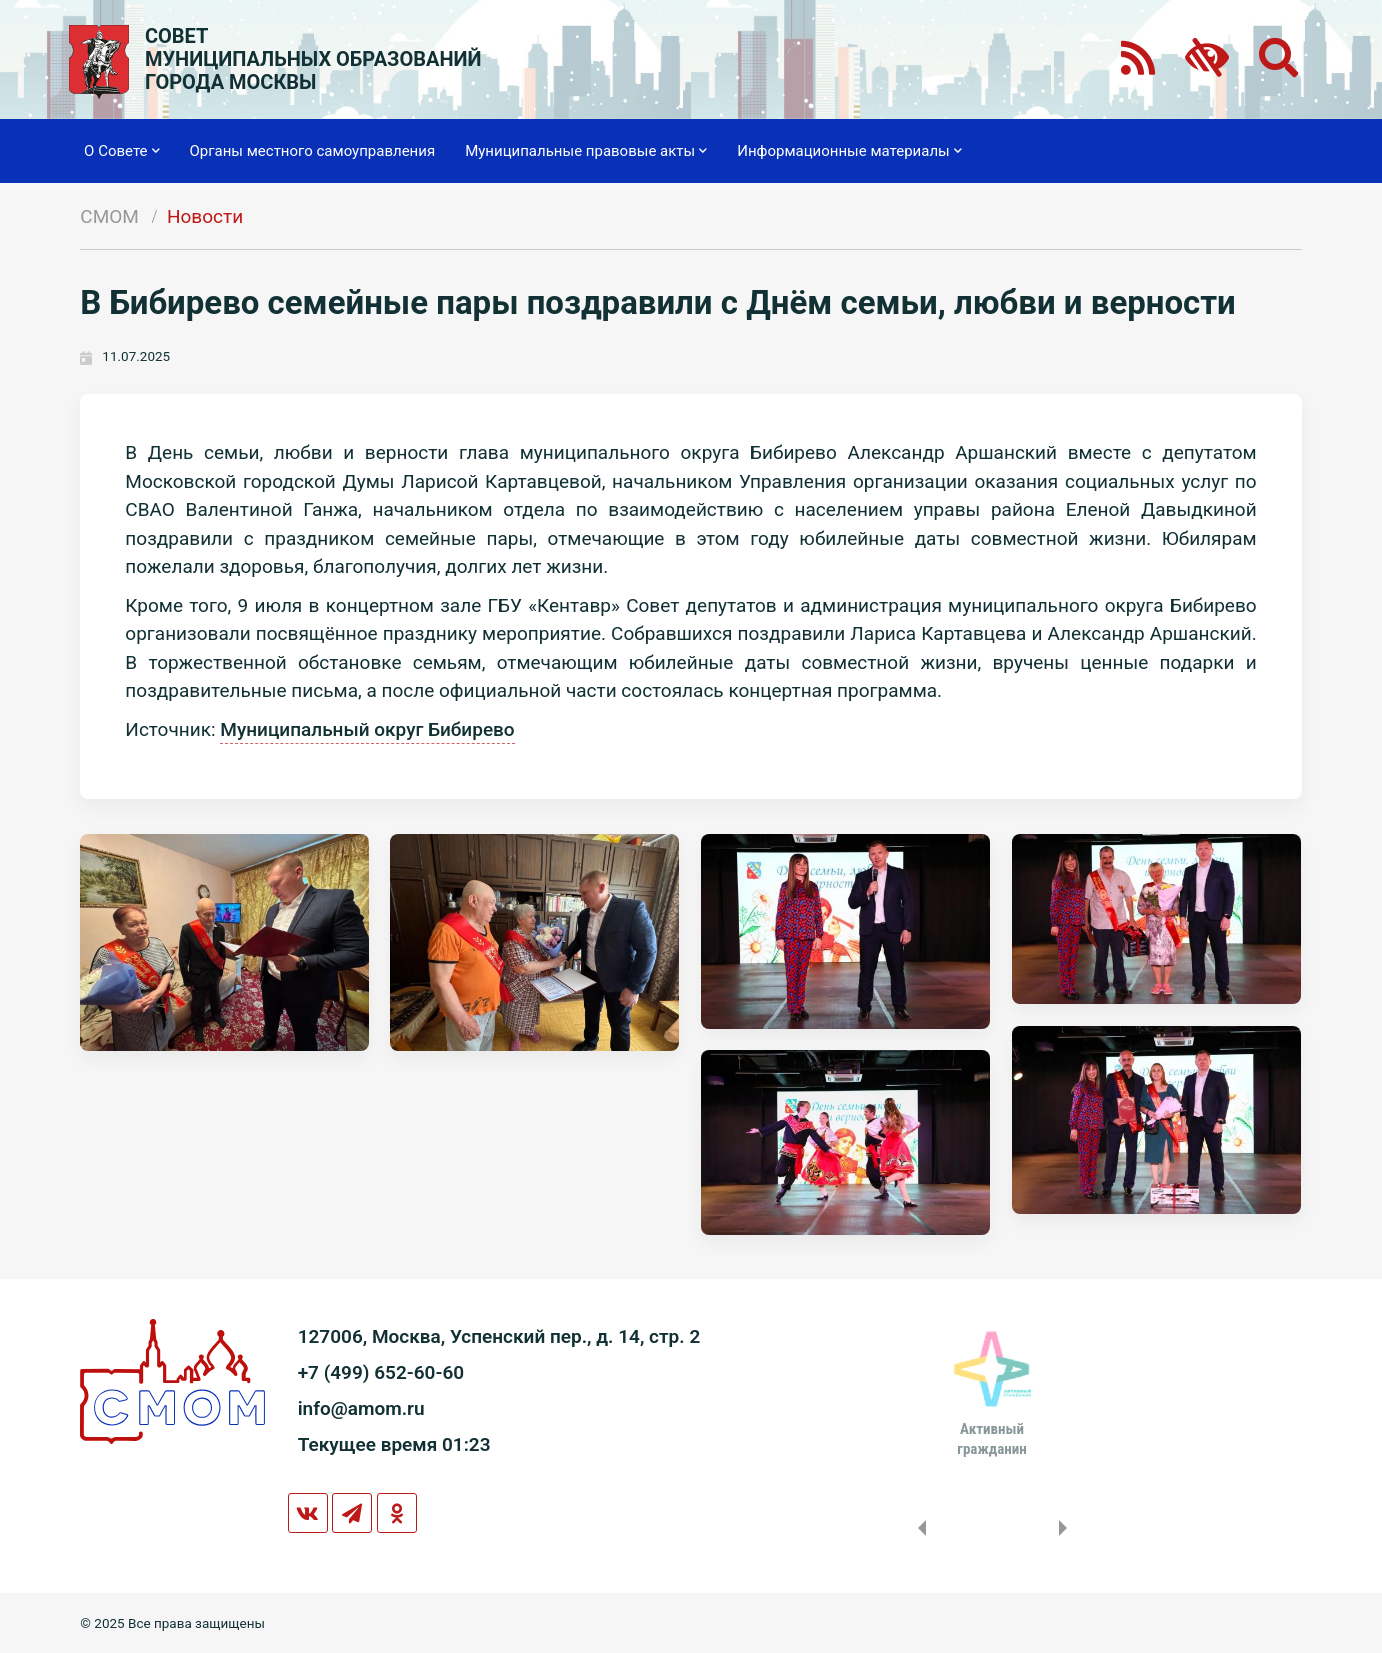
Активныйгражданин (991, 1439)
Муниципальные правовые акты (586, 151)
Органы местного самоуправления (313, 151)
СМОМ (109, 216)
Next (1067, 1528)
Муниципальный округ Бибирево (367, 729)
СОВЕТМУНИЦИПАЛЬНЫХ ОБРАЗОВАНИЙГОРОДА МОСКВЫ (313, 59)
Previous (918, 1528)
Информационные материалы (849, 151)
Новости (205, 216)
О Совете (121, 151)
